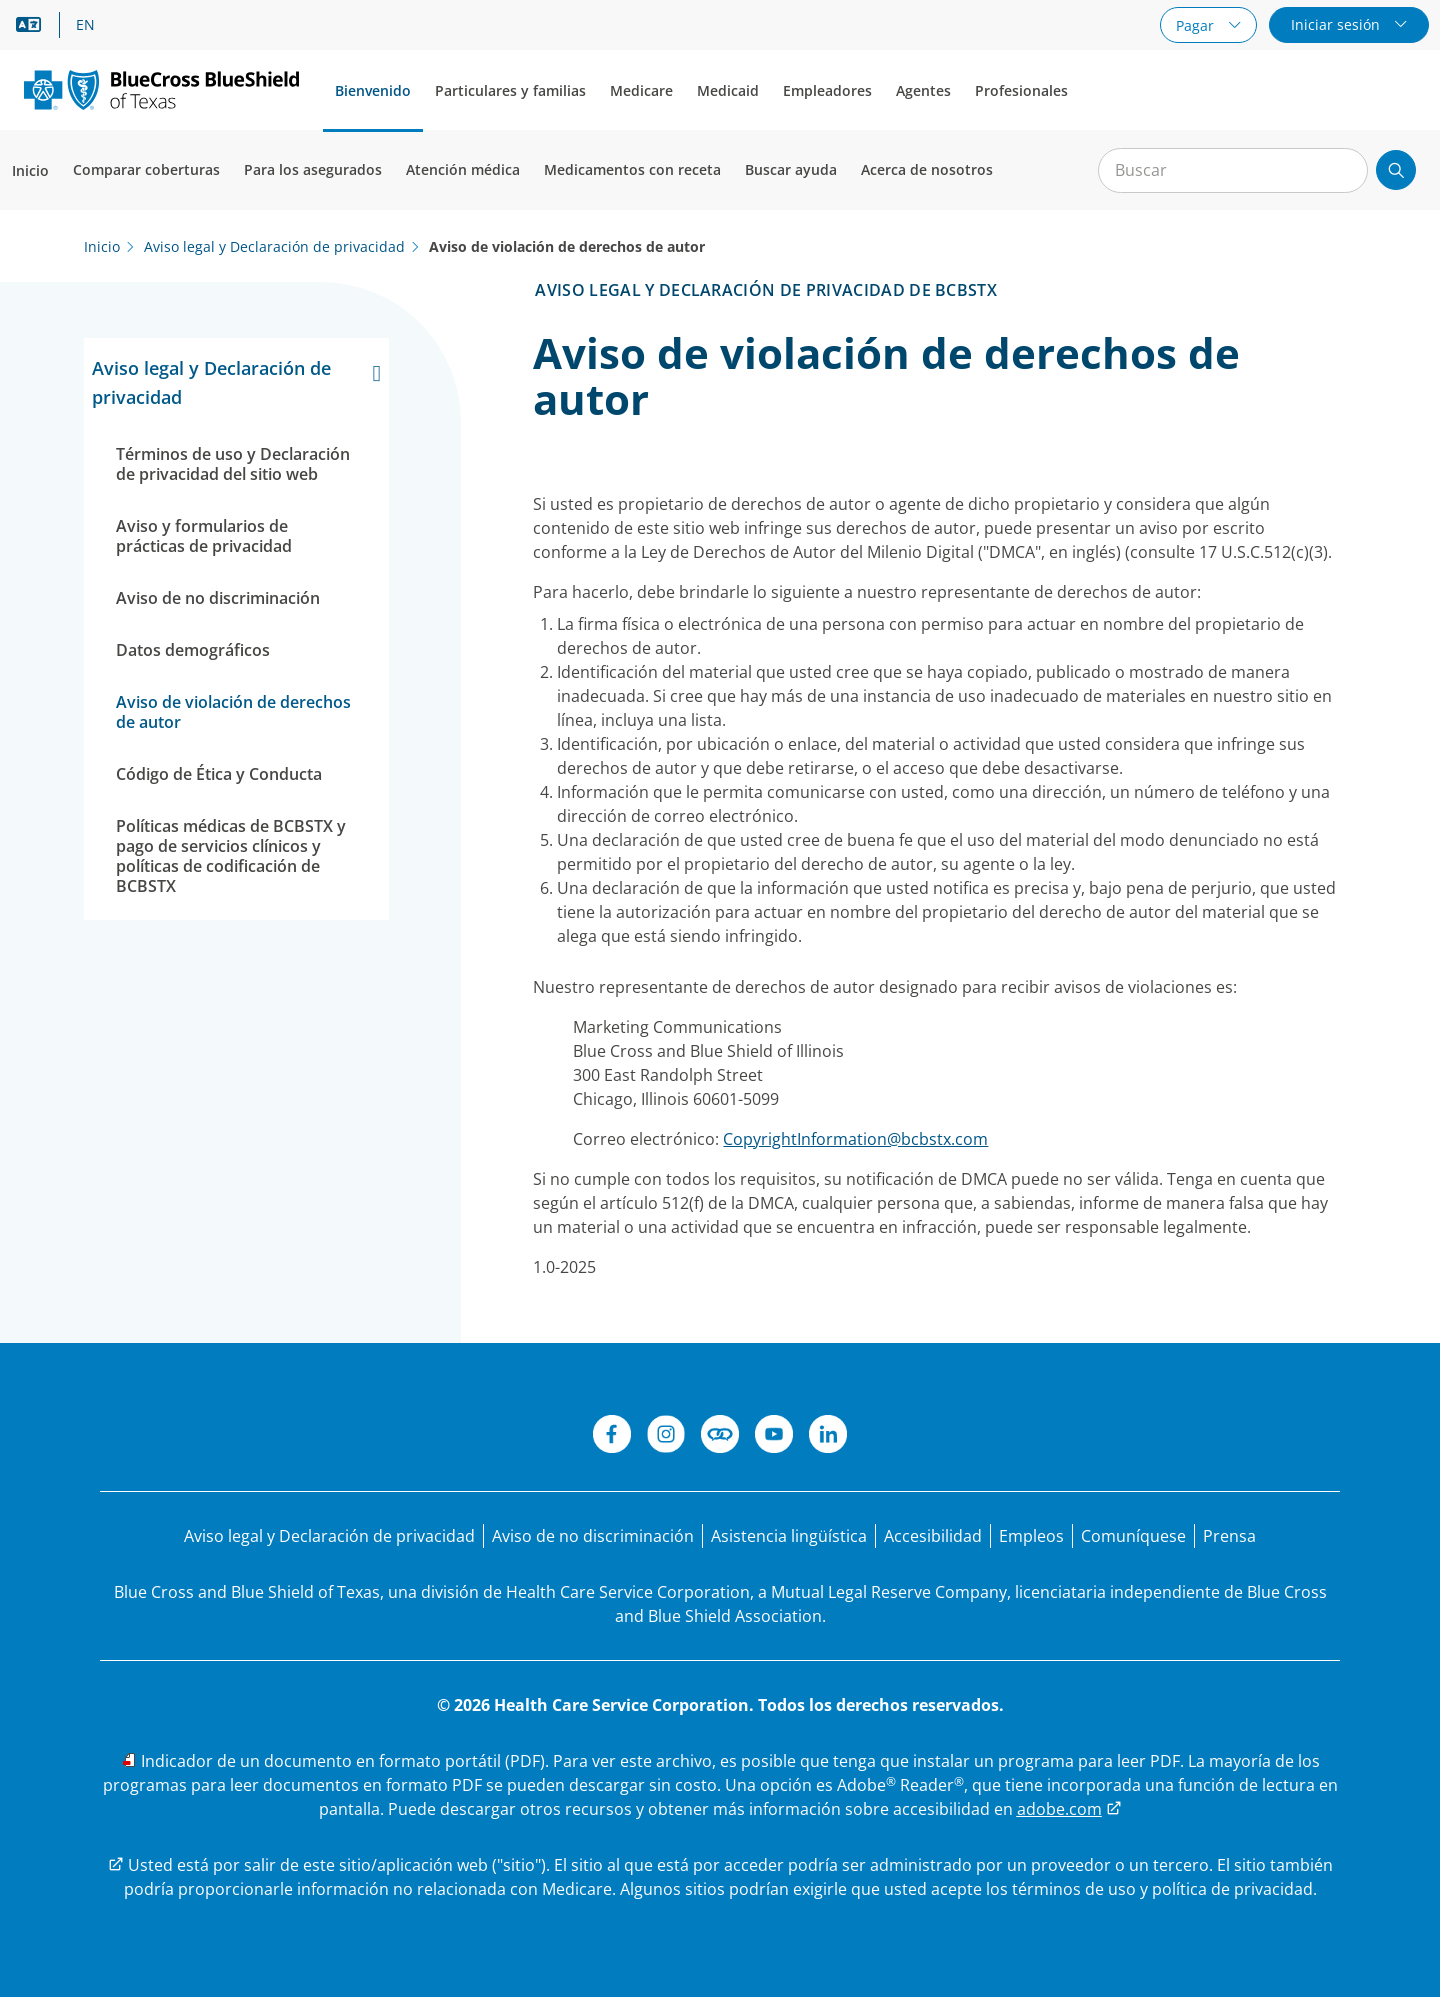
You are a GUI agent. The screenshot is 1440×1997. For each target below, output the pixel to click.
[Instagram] (666, 1437)
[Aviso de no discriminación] (593, 1536)
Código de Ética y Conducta (219, 774)
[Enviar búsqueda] (1396, 170)
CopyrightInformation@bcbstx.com (855, 1139)
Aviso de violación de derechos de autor (233, 712)
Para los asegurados (313, 169)
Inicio (30, 170)
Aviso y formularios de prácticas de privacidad (204, 536)
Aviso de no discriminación (218, 598)
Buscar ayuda (791, 169)
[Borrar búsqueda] (1342, 171)
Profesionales (1021, 90)
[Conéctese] (720, 1437)
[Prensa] (1229, 1536)
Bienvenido (373, 90)
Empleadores (827, 90)
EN (85, 25)
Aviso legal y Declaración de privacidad (236, 381)
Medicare (641, 90)
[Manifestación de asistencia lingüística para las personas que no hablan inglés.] (789, 1536)
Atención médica (463, 169)
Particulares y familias (510, 90)
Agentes (923, 90)
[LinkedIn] (828, 1437)
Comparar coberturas (146, 169)
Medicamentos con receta (632, 169)
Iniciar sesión (1337, 24)
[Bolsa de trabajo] (1031, 1536)
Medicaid (728, 90)
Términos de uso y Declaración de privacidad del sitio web (233, 464)
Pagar (1197, 25)
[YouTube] (774, 1437)
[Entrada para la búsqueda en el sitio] (1233, 170)
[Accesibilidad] (933, 1536)
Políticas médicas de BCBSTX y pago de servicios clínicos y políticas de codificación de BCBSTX (231, 856)
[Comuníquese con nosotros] (1133, 1536)
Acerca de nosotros (927, 169)
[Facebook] (612, 1437)
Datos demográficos (193, 650)
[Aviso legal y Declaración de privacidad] (329, 1536)
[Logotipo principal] (161, 89)
